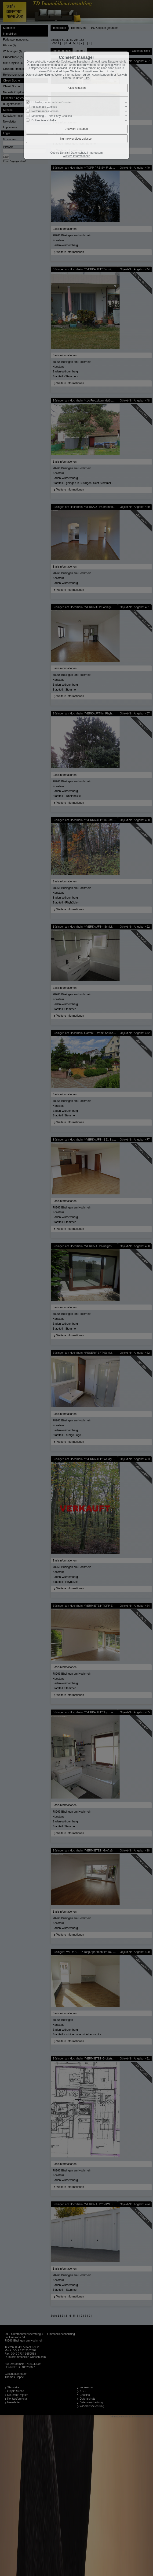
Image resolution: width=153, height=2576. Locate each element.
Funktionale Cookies (44, 106)
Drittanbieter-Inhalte (44, 120)
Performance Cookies (45, 111)
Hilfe (86, 78)
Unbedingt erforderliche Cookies (52, 102)
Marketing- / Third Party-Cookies (52, 115)
